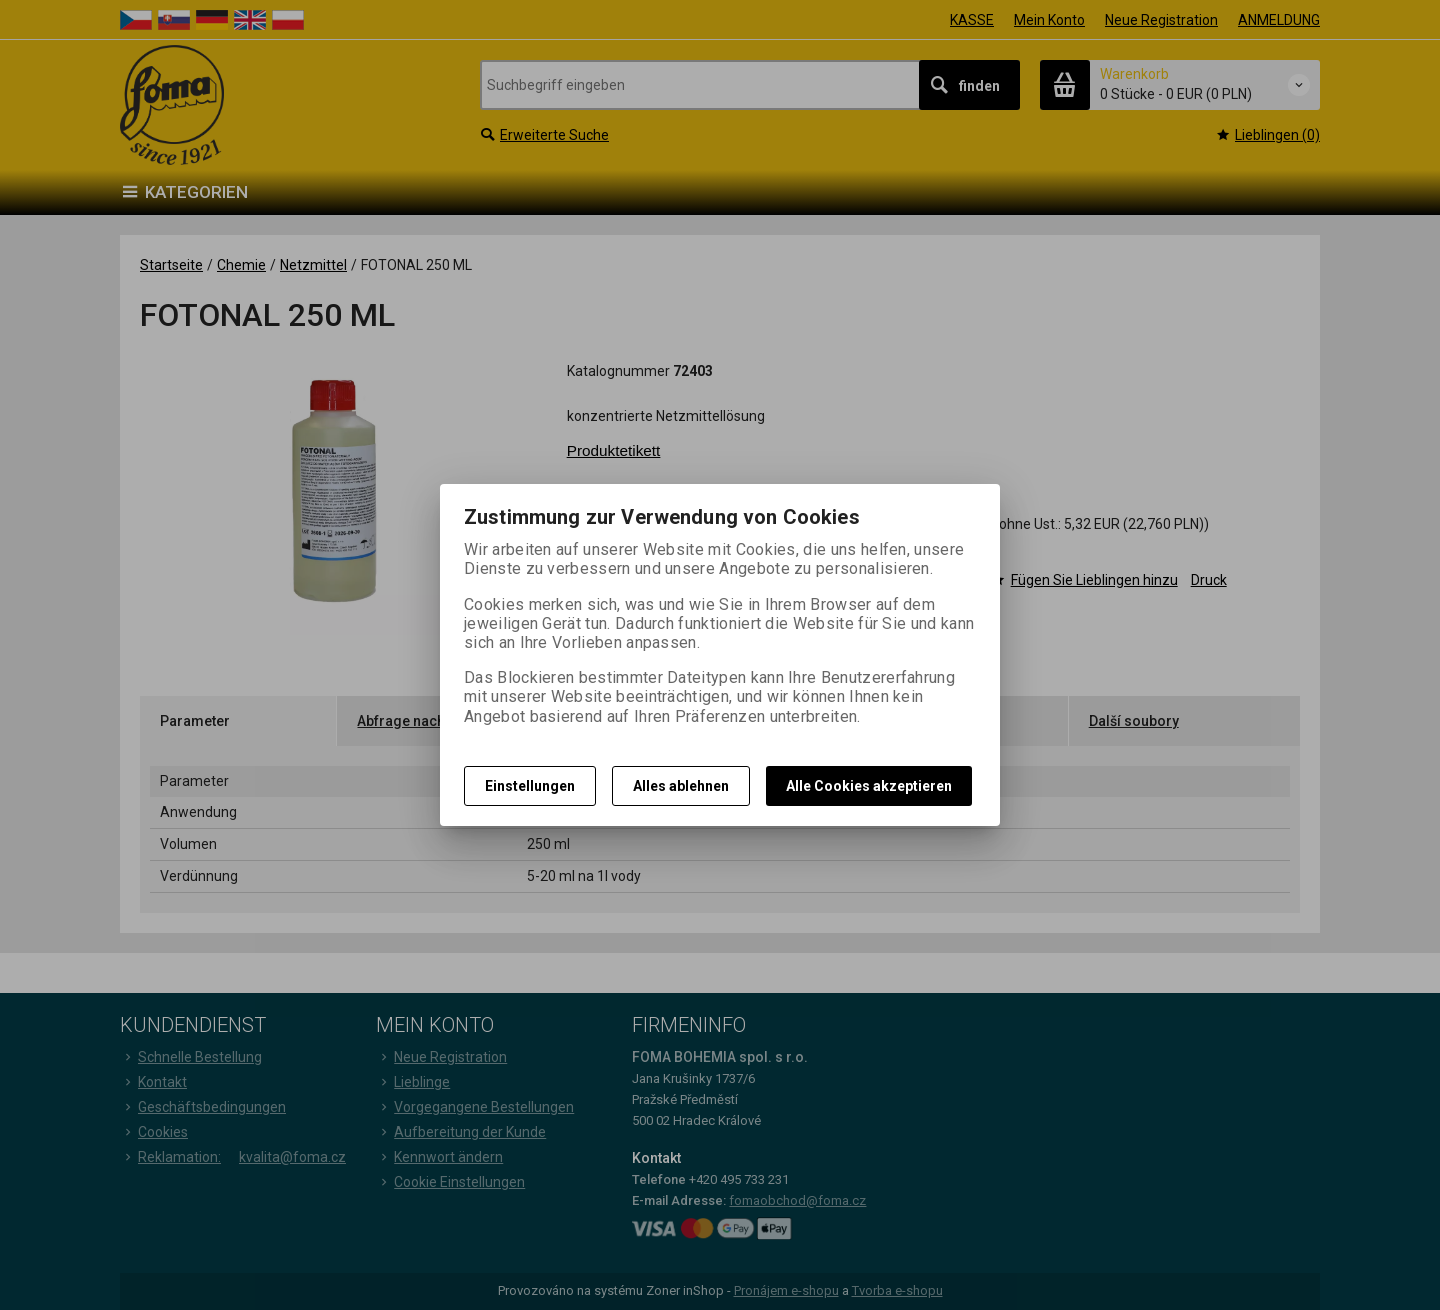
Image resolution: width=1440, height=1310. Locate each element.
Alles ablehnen (681, 786)
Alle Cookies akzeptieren (869, 786)
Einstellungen (530, 786)
